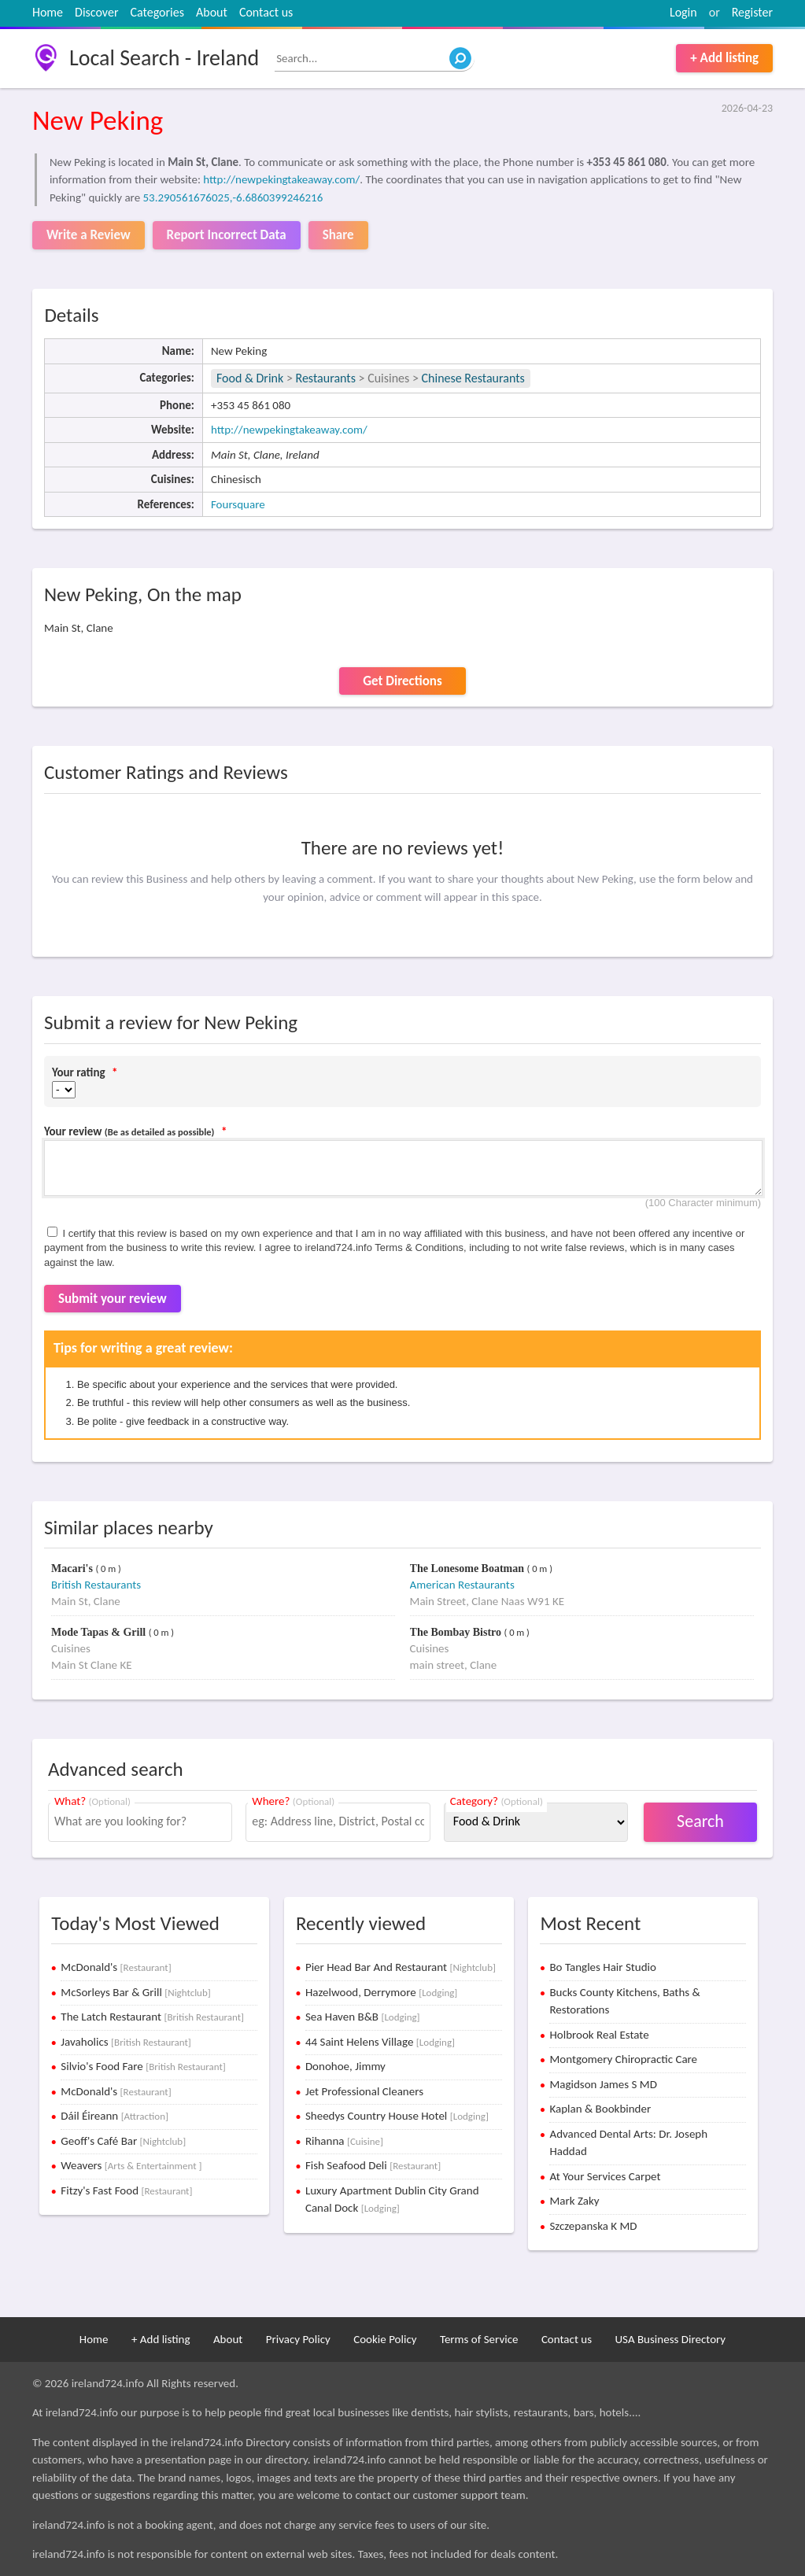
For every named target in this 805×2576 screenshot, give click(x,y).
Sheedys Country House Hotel (397, 2116)
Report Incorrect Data (226, 235)
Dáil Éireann (114, 2116)
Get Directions (402, 681)
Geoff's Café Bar (123, 2141)
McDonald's (116, 1967)
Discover (96, 12)
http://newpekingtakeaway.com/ (281, 179)
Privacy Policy (298, 2339)
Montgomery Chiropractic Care (623, 2059)
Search (700, 1821)
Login (683, 12)
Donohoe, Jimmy (345, 2066)
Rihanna (344, 2141)
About (211, 12)
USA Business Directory (670, 2339)
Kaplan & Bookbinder (600, 2109)
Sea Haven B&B (362, 2017)
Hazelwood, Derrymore (381, 1992)
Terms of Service (479, 2339)
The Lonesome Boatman (468, 1568)
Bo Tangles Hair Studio (602, 1967)
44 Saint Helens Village (380, 2042)
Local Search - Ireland (164, 58)
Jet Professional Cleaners (364, 2091)
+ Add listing (724, 58)
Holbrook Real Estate (598, 2035)
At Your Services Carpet (604, 2176)
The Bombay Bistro (457, 1632)
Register (752, 12)
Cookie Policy (384, 2339)
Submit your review (112, 1298)
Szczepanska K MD (593, 2226)
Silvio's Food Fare (143, 2066)
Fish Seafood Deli (373, 2165)
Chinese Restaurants (473, 378)
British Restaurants (96, 1585)
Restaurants (325, 378)
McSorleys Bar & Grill (135, 1992)
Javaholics (125, 2042)
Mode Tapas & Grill (100, 1632)
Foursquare (238, 504)
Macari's (73, 1568)
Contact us (266, 12)
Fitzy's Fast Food (126, 2190)
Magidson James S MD (602, 2084)
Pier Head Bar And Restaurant (400, 1967)
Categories (157, 12)
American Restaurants (462, 1585)
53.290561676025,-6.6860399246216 (233, 197)
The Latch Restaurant (152, 2017)
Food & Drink (249, 378)
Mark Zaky (574, 2201)
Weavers (131, 2165)
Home (47, 12)
